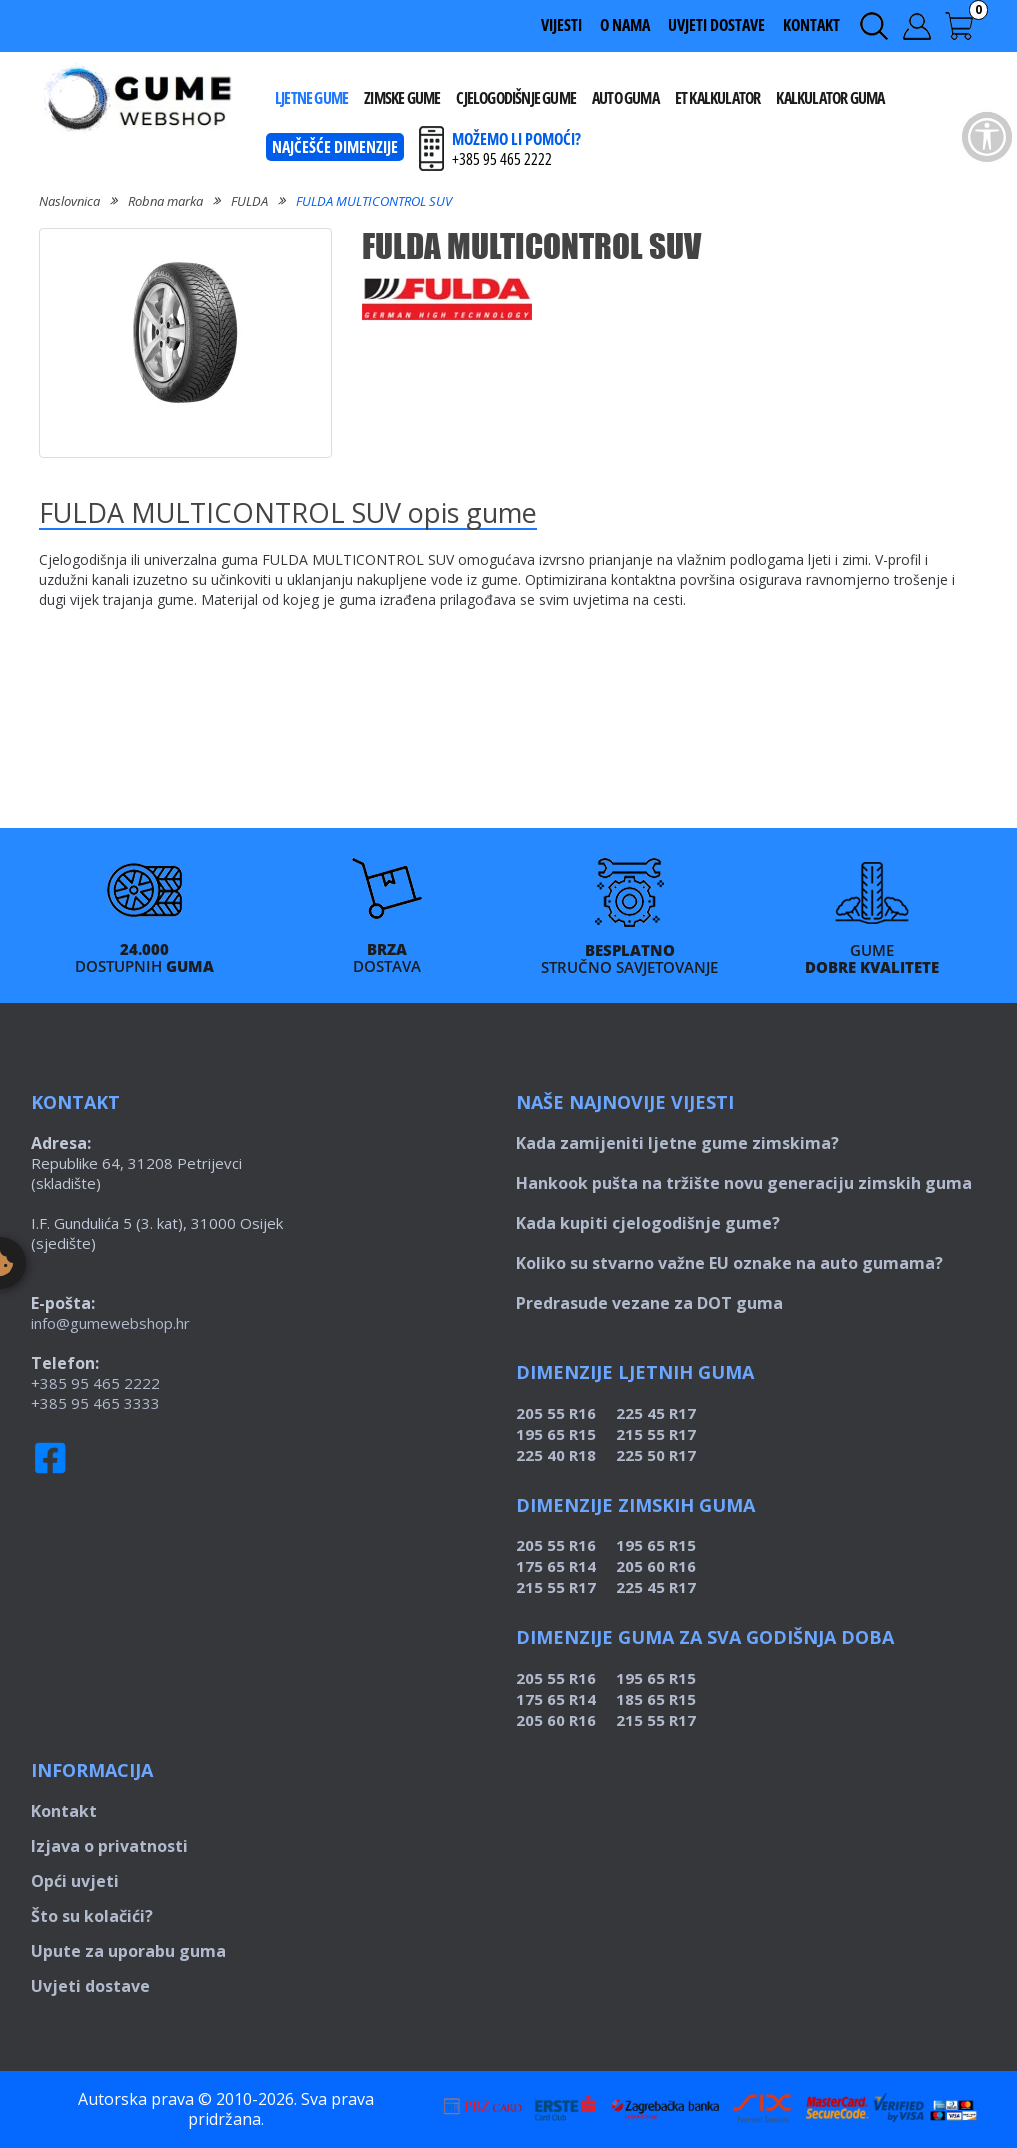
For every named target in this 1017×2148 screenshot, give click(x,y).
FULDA (249, 201)
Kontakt (811, 25)
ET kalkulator (718, 98)
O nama (625, 25)
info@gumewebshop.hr (110, 1323)
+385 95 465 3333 (95, 1403)
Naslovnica (69, 201)
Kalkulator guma (830, 98)
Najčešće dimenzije (335, 147)
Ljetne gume (311, 98)
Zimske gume (402, 98)
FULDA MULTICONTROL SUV (374, 201)
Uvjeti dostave (716, 25)
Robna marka (165, 201)
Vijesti (561, 25)
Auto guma (625, 98)
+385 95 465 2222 (95, 1383)
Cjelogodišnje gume (516, 98)
